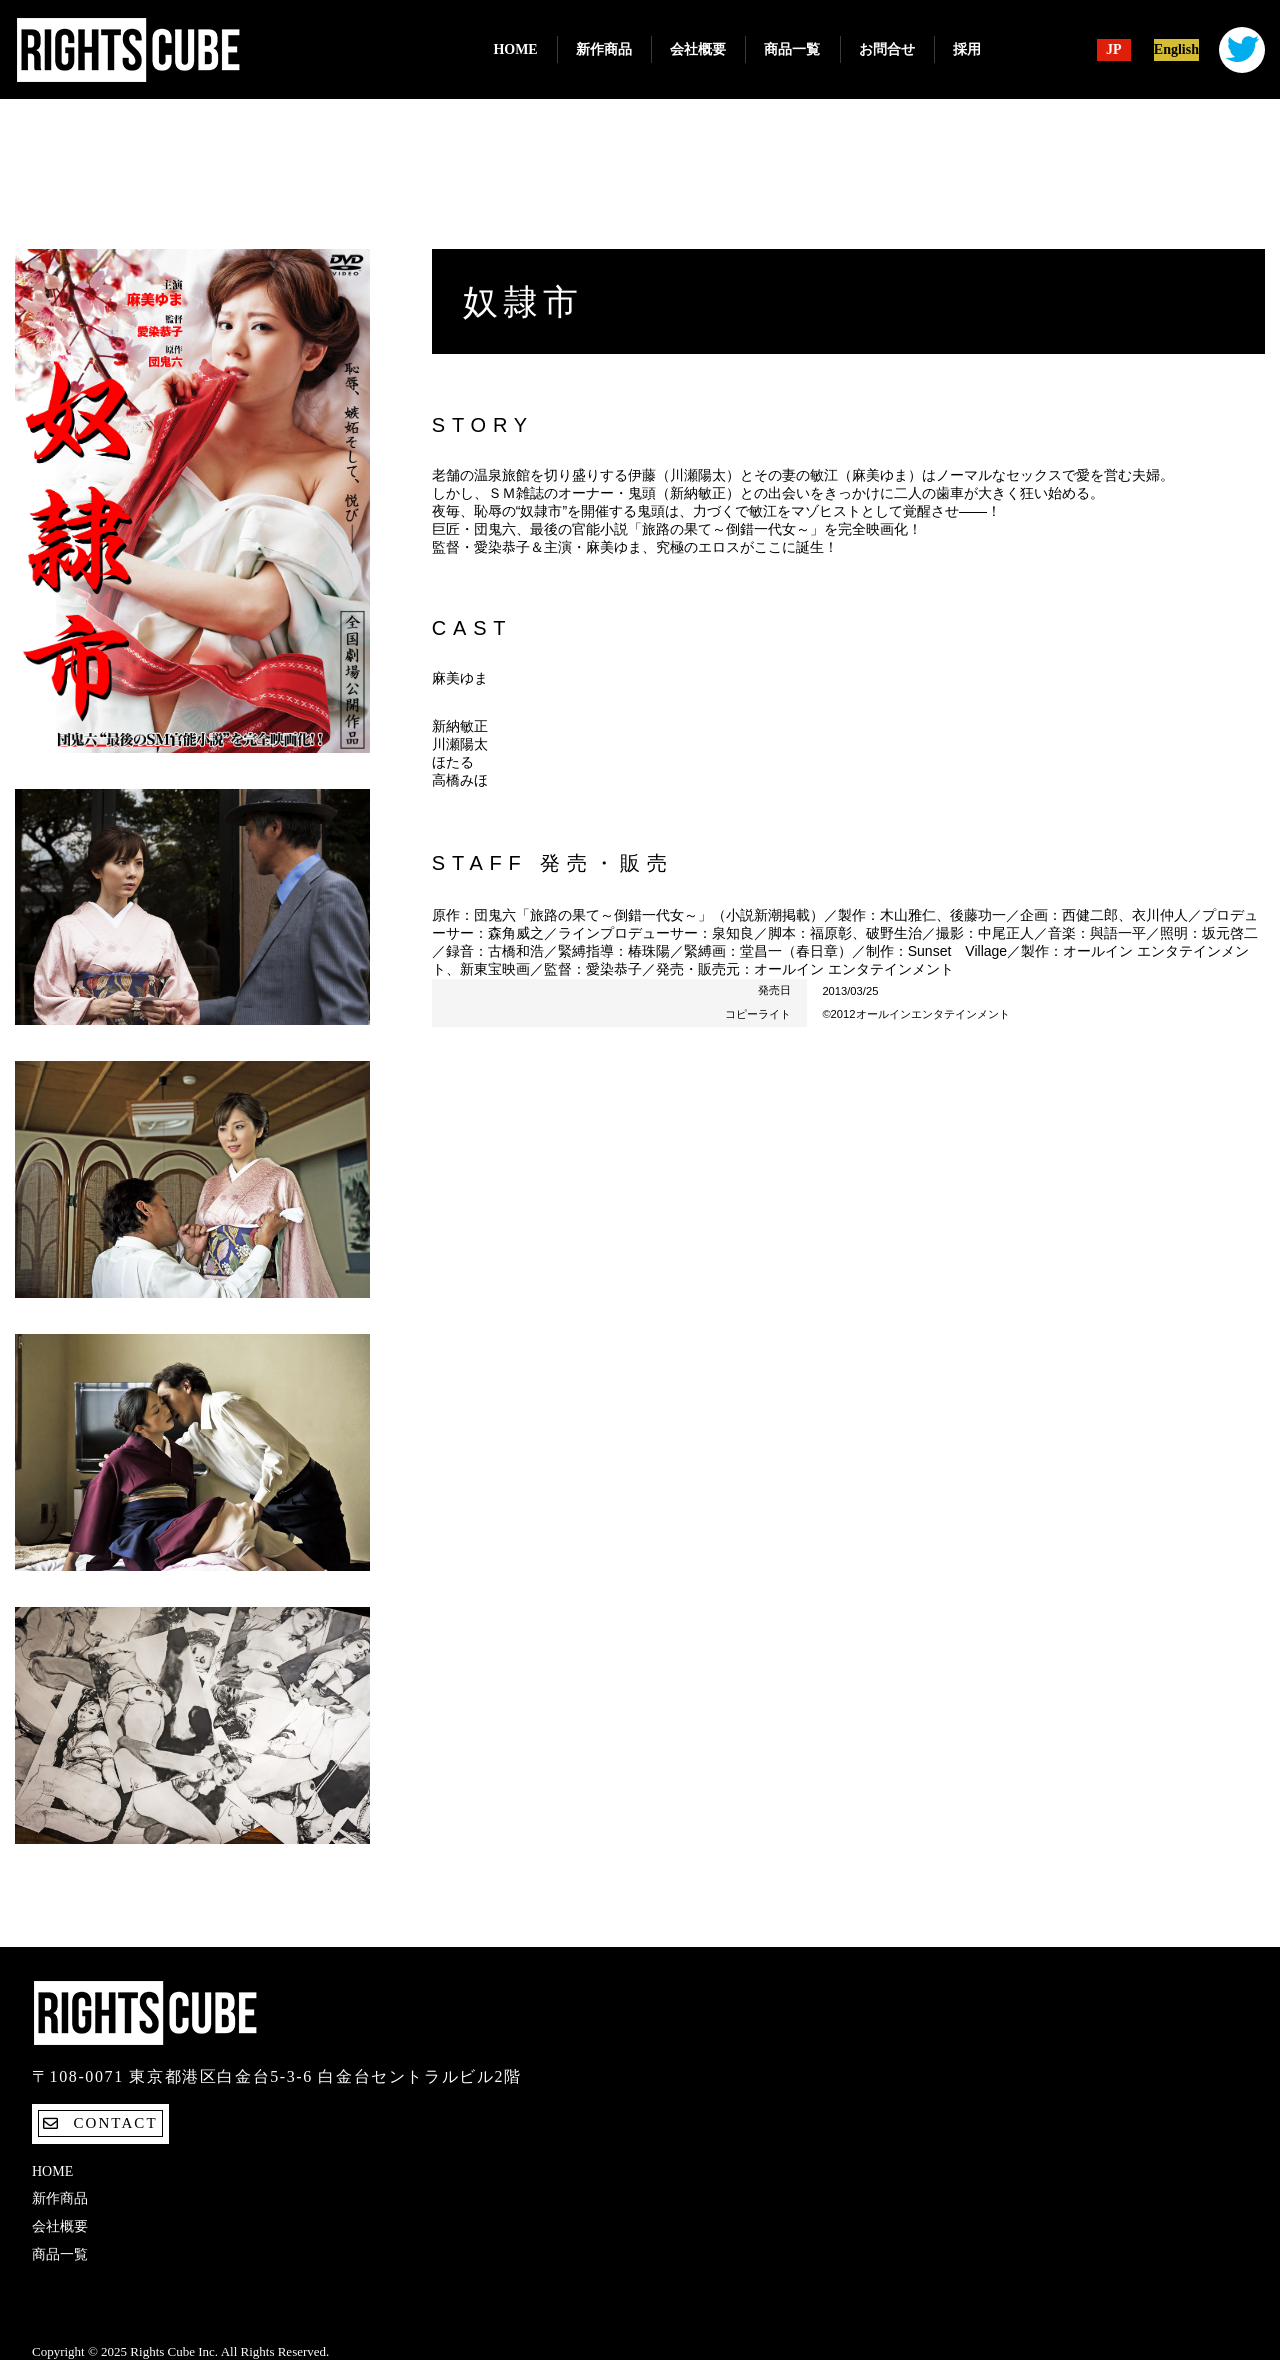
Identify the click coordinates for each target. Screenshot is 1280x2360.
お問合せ (887, 49)
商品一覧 (792, 49)
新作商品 (604, 49)
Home (515, 49)
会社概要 (698, 49)
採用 (967, 49)
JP (1114, 50)
